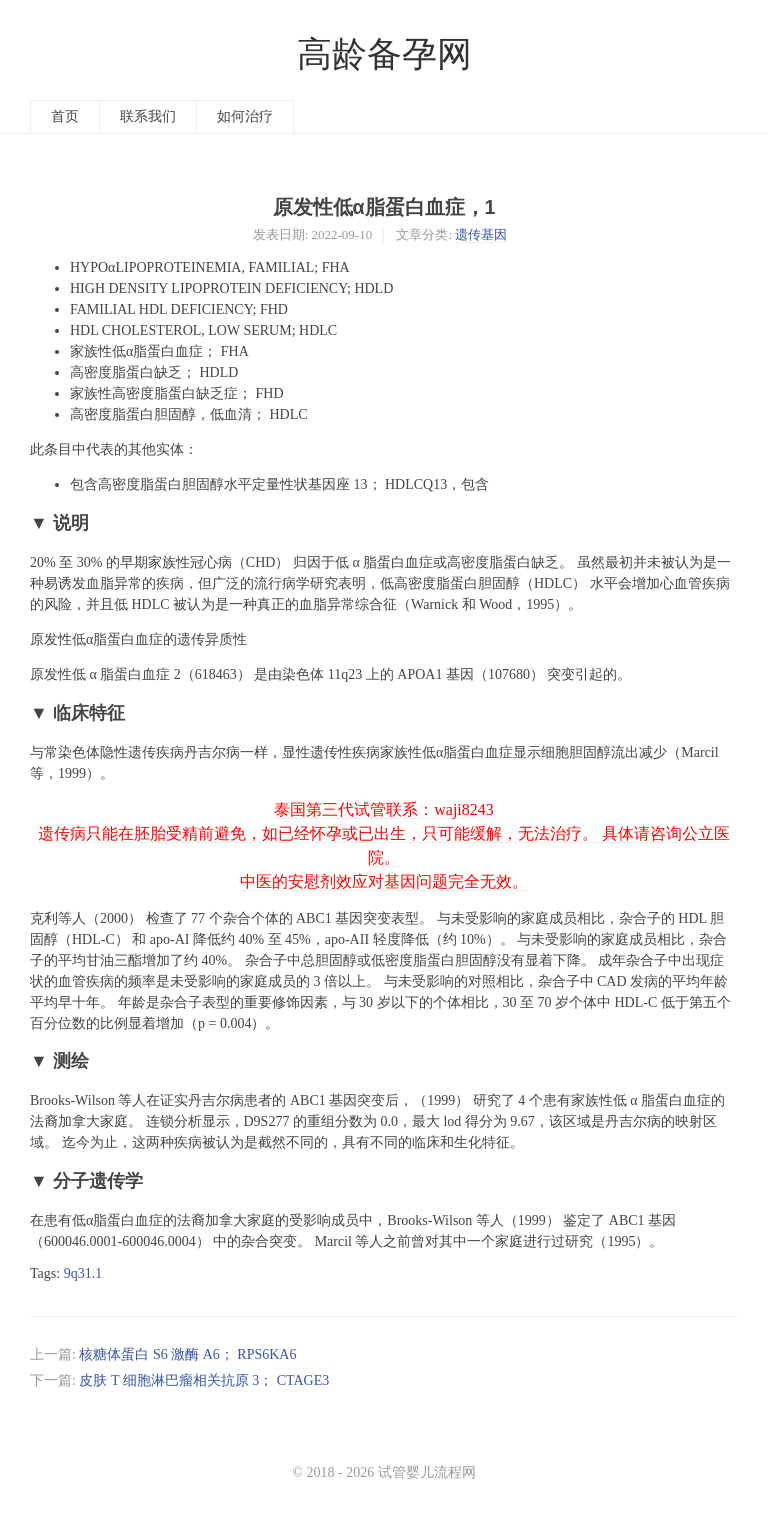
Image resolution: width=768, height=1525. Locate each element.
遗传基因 (481, 234)
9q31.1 (83, 1273)
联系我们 (148, 116)
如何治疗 (245, 116)
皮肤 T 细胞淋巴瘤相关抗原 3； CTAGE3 (204, 1380)
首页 (65, 116)
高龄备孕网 (384, 54)
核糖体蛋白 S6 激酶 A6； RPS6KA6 (187, 1354)
